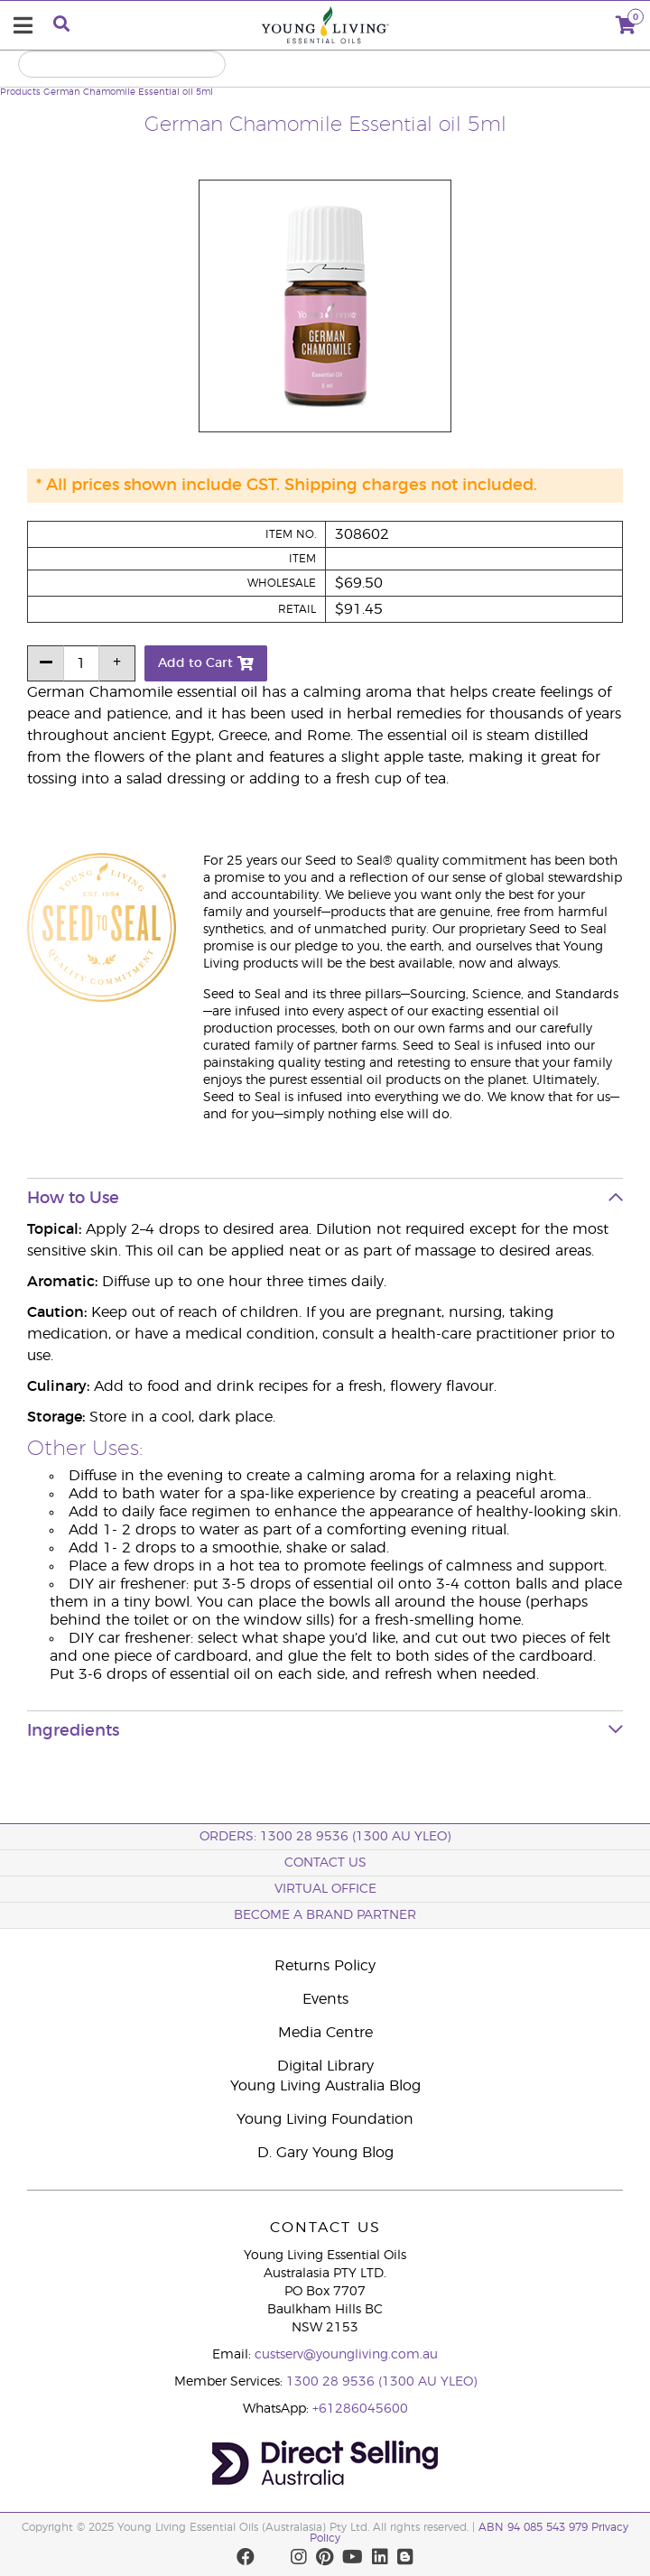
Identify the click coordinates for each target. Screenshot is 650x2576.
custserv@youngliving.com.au (346, 2355)
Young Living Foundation (325, 2119)
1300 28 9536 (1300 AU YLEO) (381, 2382)
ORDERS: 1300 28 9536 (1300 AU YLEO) (325, 1836)
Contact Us (325, 1863)
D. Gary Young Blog (325, 2152)
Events (325, 1999)
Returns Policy (325, 1966)
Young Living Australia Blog (325, 2086)
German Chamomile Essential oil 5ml (128, 92)
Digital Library (325, 2066)
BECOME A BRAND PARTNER (325, 1915)
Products (20, 92)
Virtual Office (325, 1889)
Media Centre (325, 2032)
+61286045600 (360, 2409)
